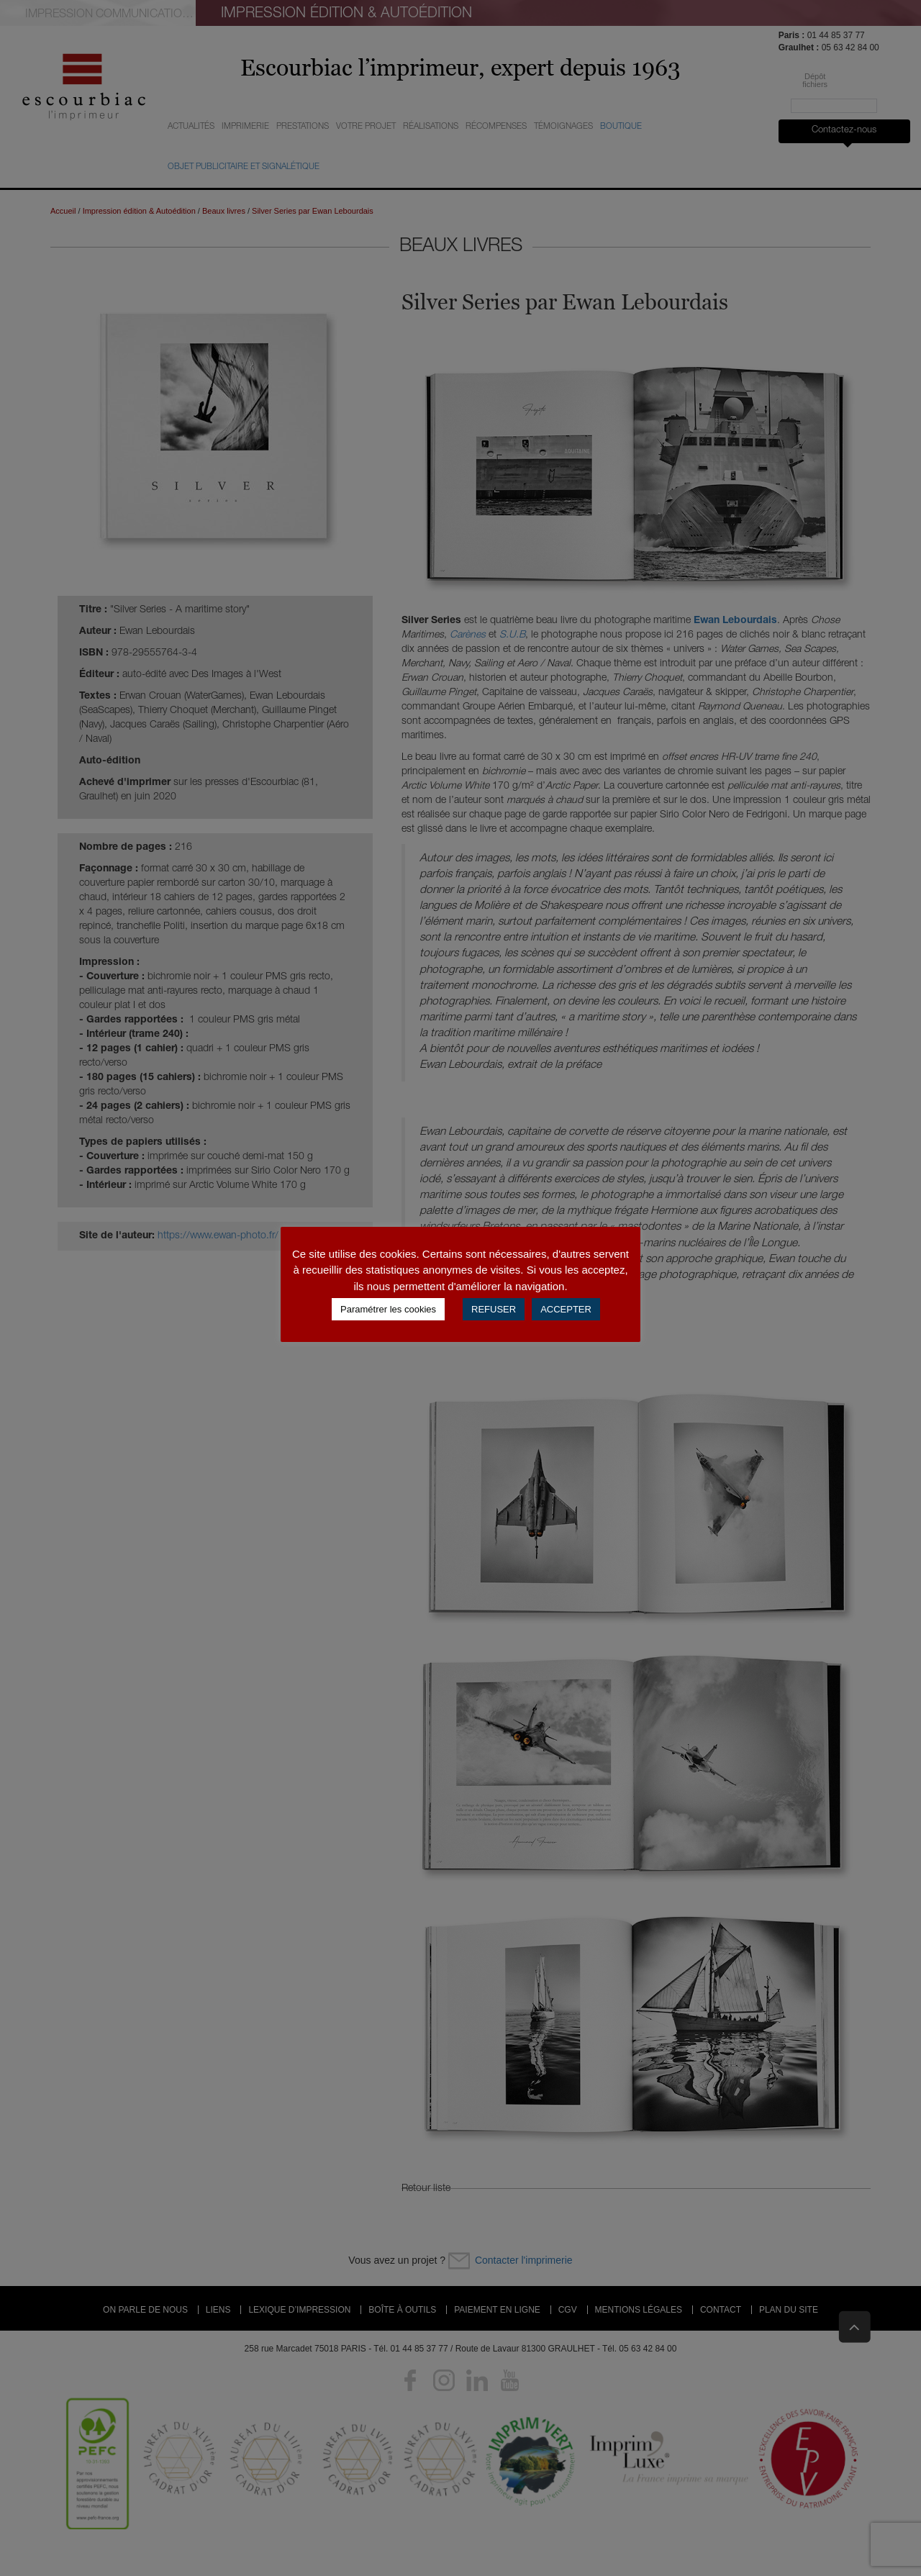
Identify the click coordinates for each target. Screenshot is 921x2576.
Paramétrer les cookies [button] (388, 1309)
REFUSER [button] (493, 1309)
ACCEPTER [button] (565, 1309)
